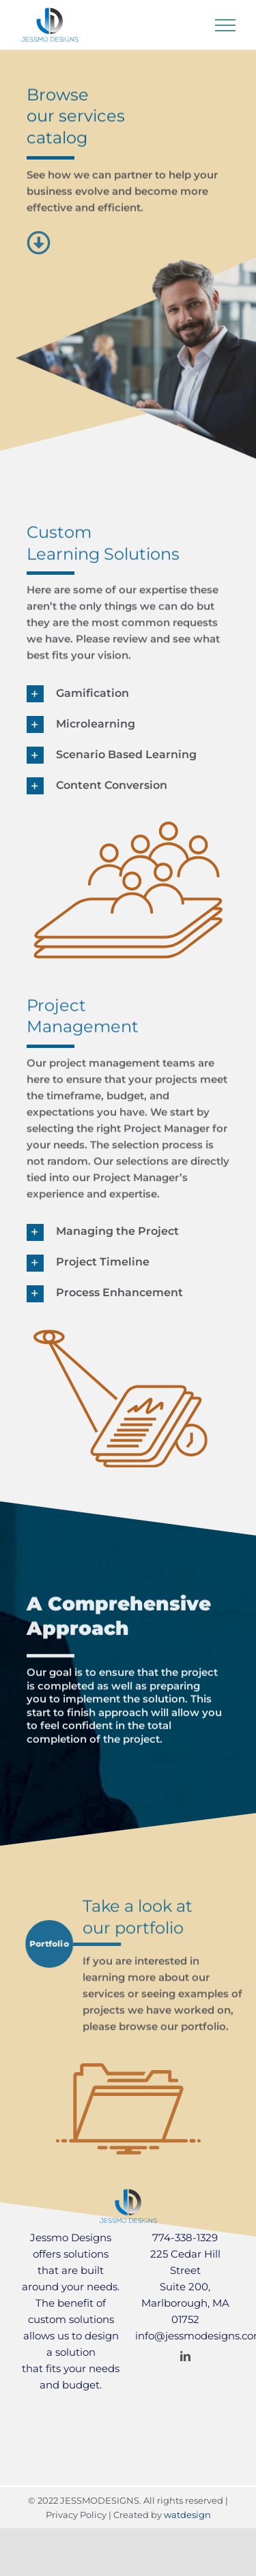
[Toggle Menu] (225, 25)
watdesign (187, 2514)
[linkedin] (185, 2356)
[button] (128, 693)
